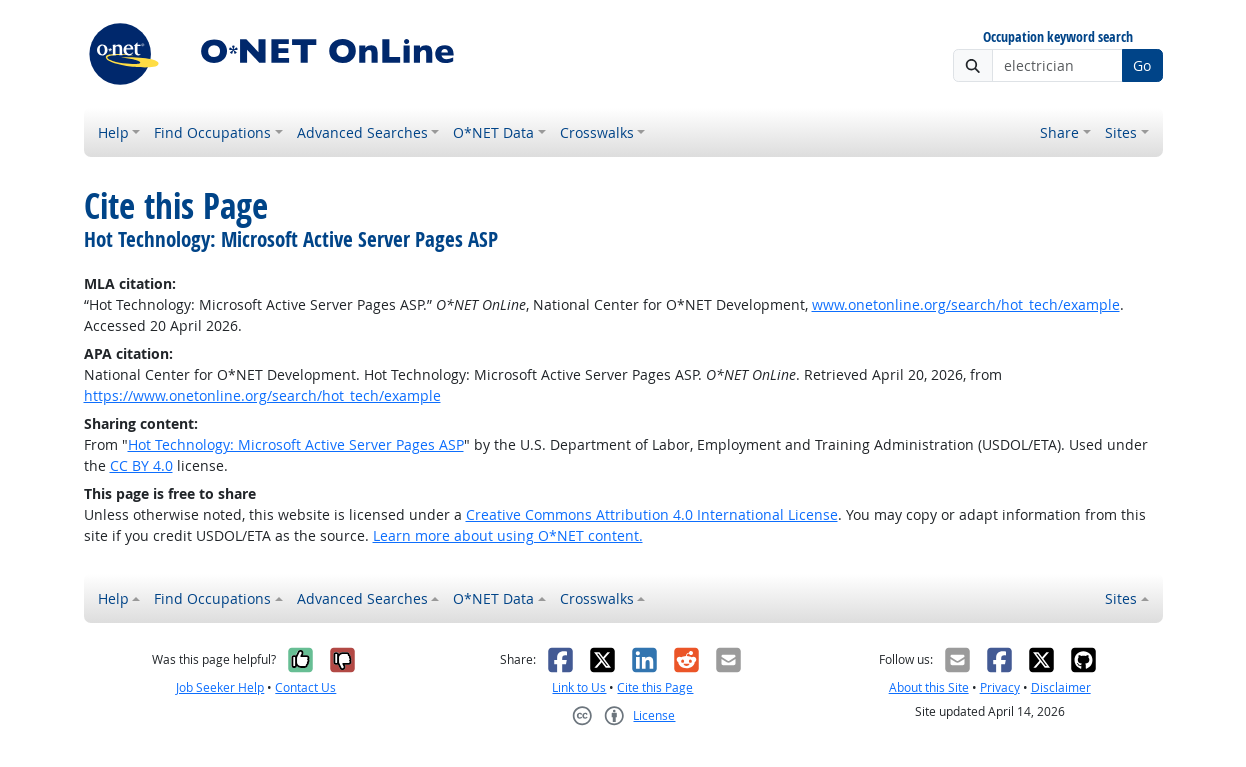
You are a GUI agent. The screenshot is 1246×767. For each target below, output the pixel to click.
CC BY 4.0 (141, 465)
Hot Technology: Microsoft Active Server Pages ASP (296, 444)
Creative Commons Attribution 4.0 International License (652, 514)
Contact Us (305, 687)
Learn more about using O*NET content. (508, 535)
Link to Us (579, 687)
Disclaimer (1061, 687)
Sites (1121, 132)
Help (113, 132)
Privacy (1000, 687)
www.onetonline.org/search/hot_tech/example (966, 304)
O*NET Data (493, 132)
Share (1059, 132)
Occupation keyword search (1058, 37)
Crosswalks (597, 132)
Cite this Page (655, 687)
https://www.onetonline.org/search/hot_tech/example (262, 395)
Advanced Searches (362, 132)
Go (1142, 65)
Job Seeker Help (220, 687)
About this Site (929, 687)
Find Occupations (212, 132)
